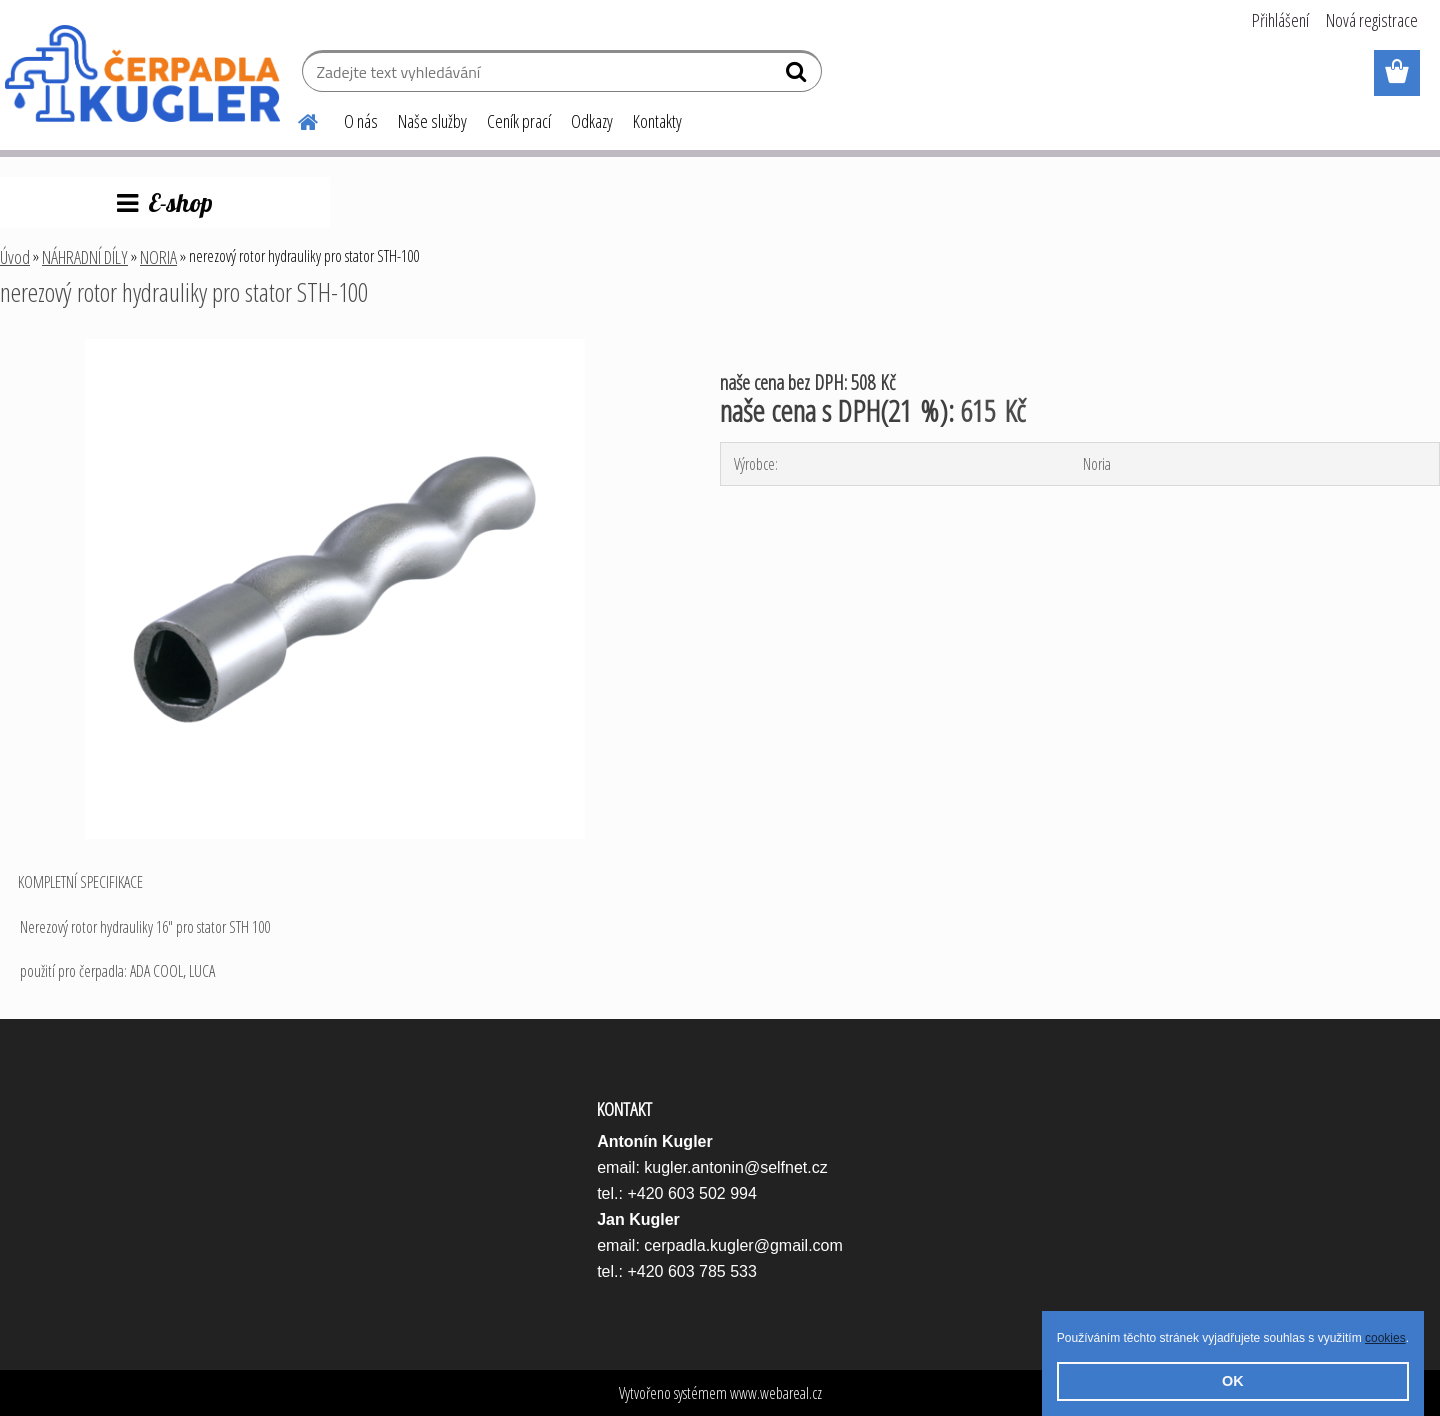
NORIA (158, 257)
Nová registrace (1372, 20)
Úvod (15, 257)
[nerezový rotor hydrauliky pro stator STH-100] (335, 347)
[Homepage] (296, 119)
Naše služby (432, 121)
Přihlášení (1280, 20)
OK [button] (1233, 1381)
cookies (1385, 1338)
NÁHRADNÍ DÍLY (85, 257)
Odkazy (592, 121)
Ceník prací (519, 121)
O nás (361, 121)
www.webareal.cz (776, 1393)
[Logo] (142, 74)
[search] (798, 76)
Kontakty (657, 121)
